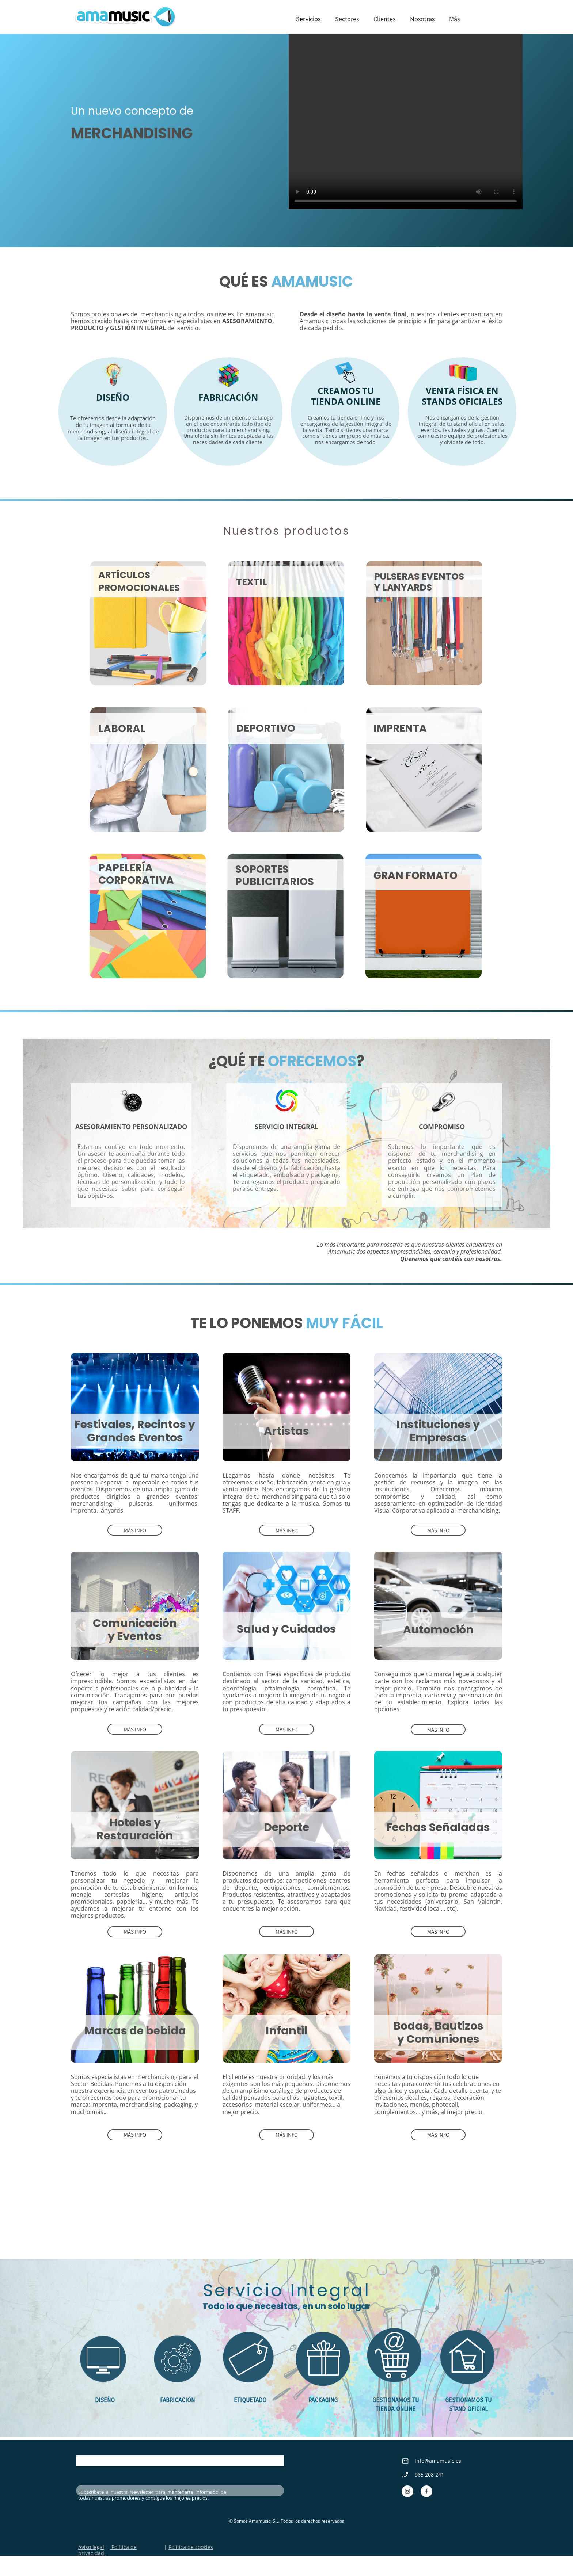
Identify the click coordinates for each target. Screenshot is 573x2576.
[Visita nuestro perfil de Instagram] (407, 2491)
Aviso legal (91, 2546)
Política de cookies (190, 2546)
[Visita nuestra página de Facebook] (426, 2491)
